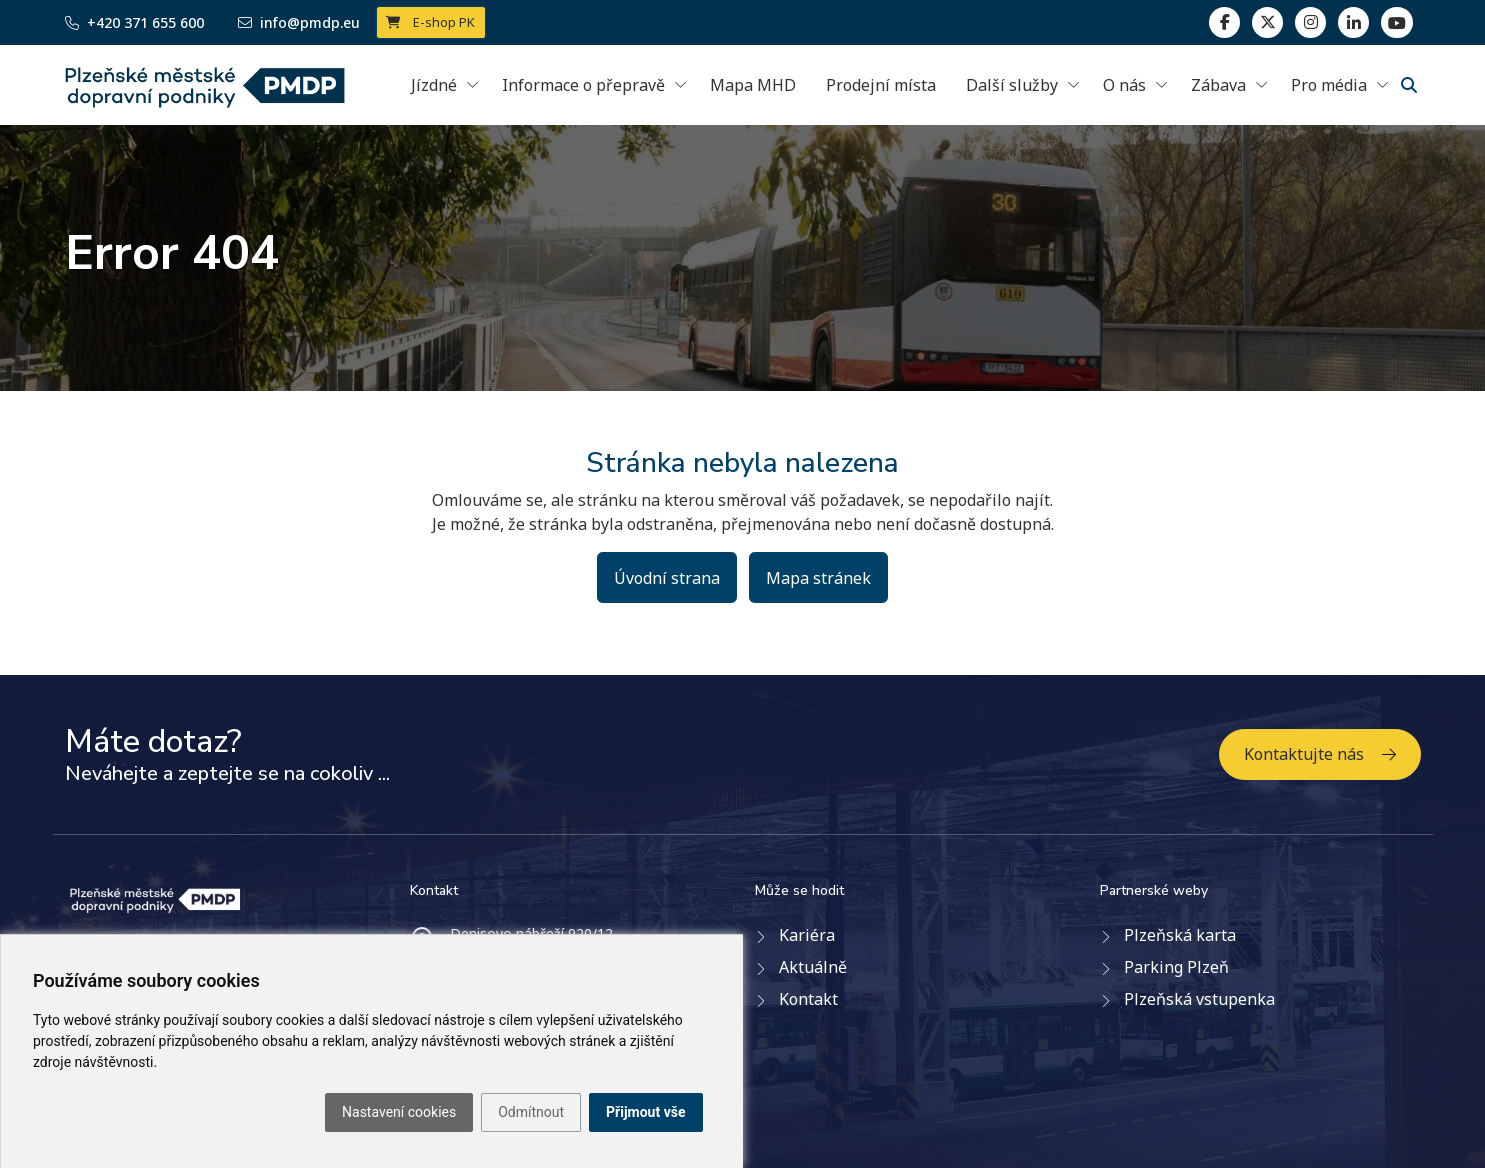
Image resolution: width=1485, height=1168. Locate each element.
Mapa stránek (818, 578)
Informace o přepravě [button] (583, 85)
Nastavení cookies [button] (399, 1112)
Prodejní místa (881, 85)
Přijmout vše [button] (645, 1112)
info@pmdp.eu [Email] (299, 22)
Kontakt (808, 999)
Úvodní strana (667, 578)
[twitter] (1267, 22)
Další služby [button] (1012, 85)
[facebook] (1224, 22)
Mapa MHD (753, 85)
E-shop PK (430, 22)
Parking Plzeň (1176, 967)
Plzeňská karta (1180, 935)
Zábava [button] (1218, 85)
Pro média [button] (1329, 85)
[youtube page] (1396, 22)
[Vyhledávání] (1409, 85)
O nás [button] (1124, 85)
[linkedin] (1310, 22)
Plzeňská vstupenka (1199, 999)
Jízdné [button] (434, 85)
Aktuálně (813, 967)
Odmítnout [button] (531, 1112)
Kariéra (807, 935)
